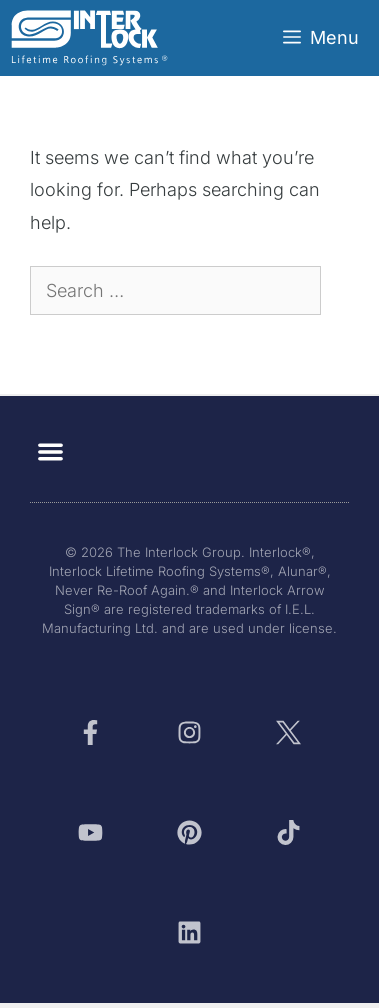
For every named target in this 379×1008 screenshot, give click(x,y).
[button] (50, 451)
